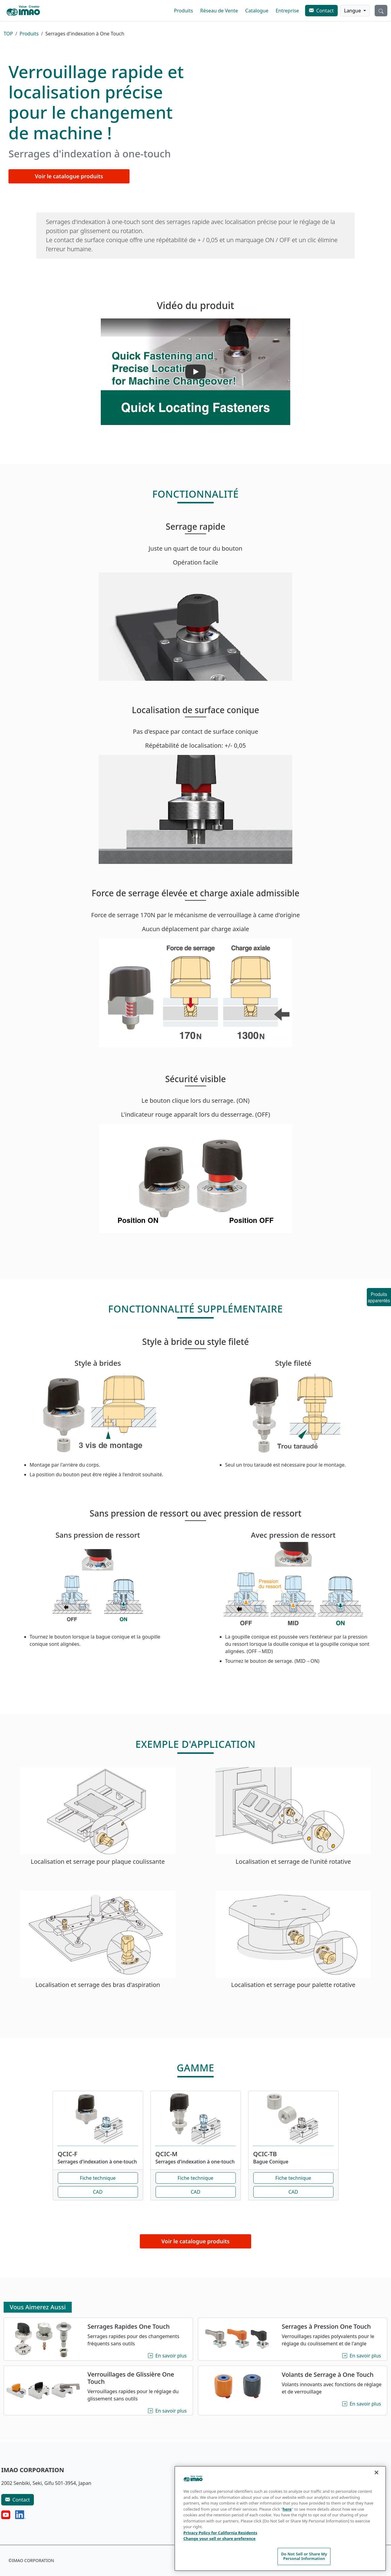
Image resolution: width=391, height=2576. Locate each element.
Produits (183, 10)
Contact (325, 10)
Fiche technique (98, 2178)
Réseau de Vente (219, 10)
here (287, 2509)
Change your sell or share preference (219, 2538)
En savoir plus (171, 2355)
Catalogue (256, 10)
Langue (353, 10)
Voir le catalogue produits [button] (69, 176)
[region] (280, 2518)
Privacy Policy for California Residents (220, 2532)
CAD (98, 2192)
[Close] (376, 2472)
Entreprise (287, 10)
